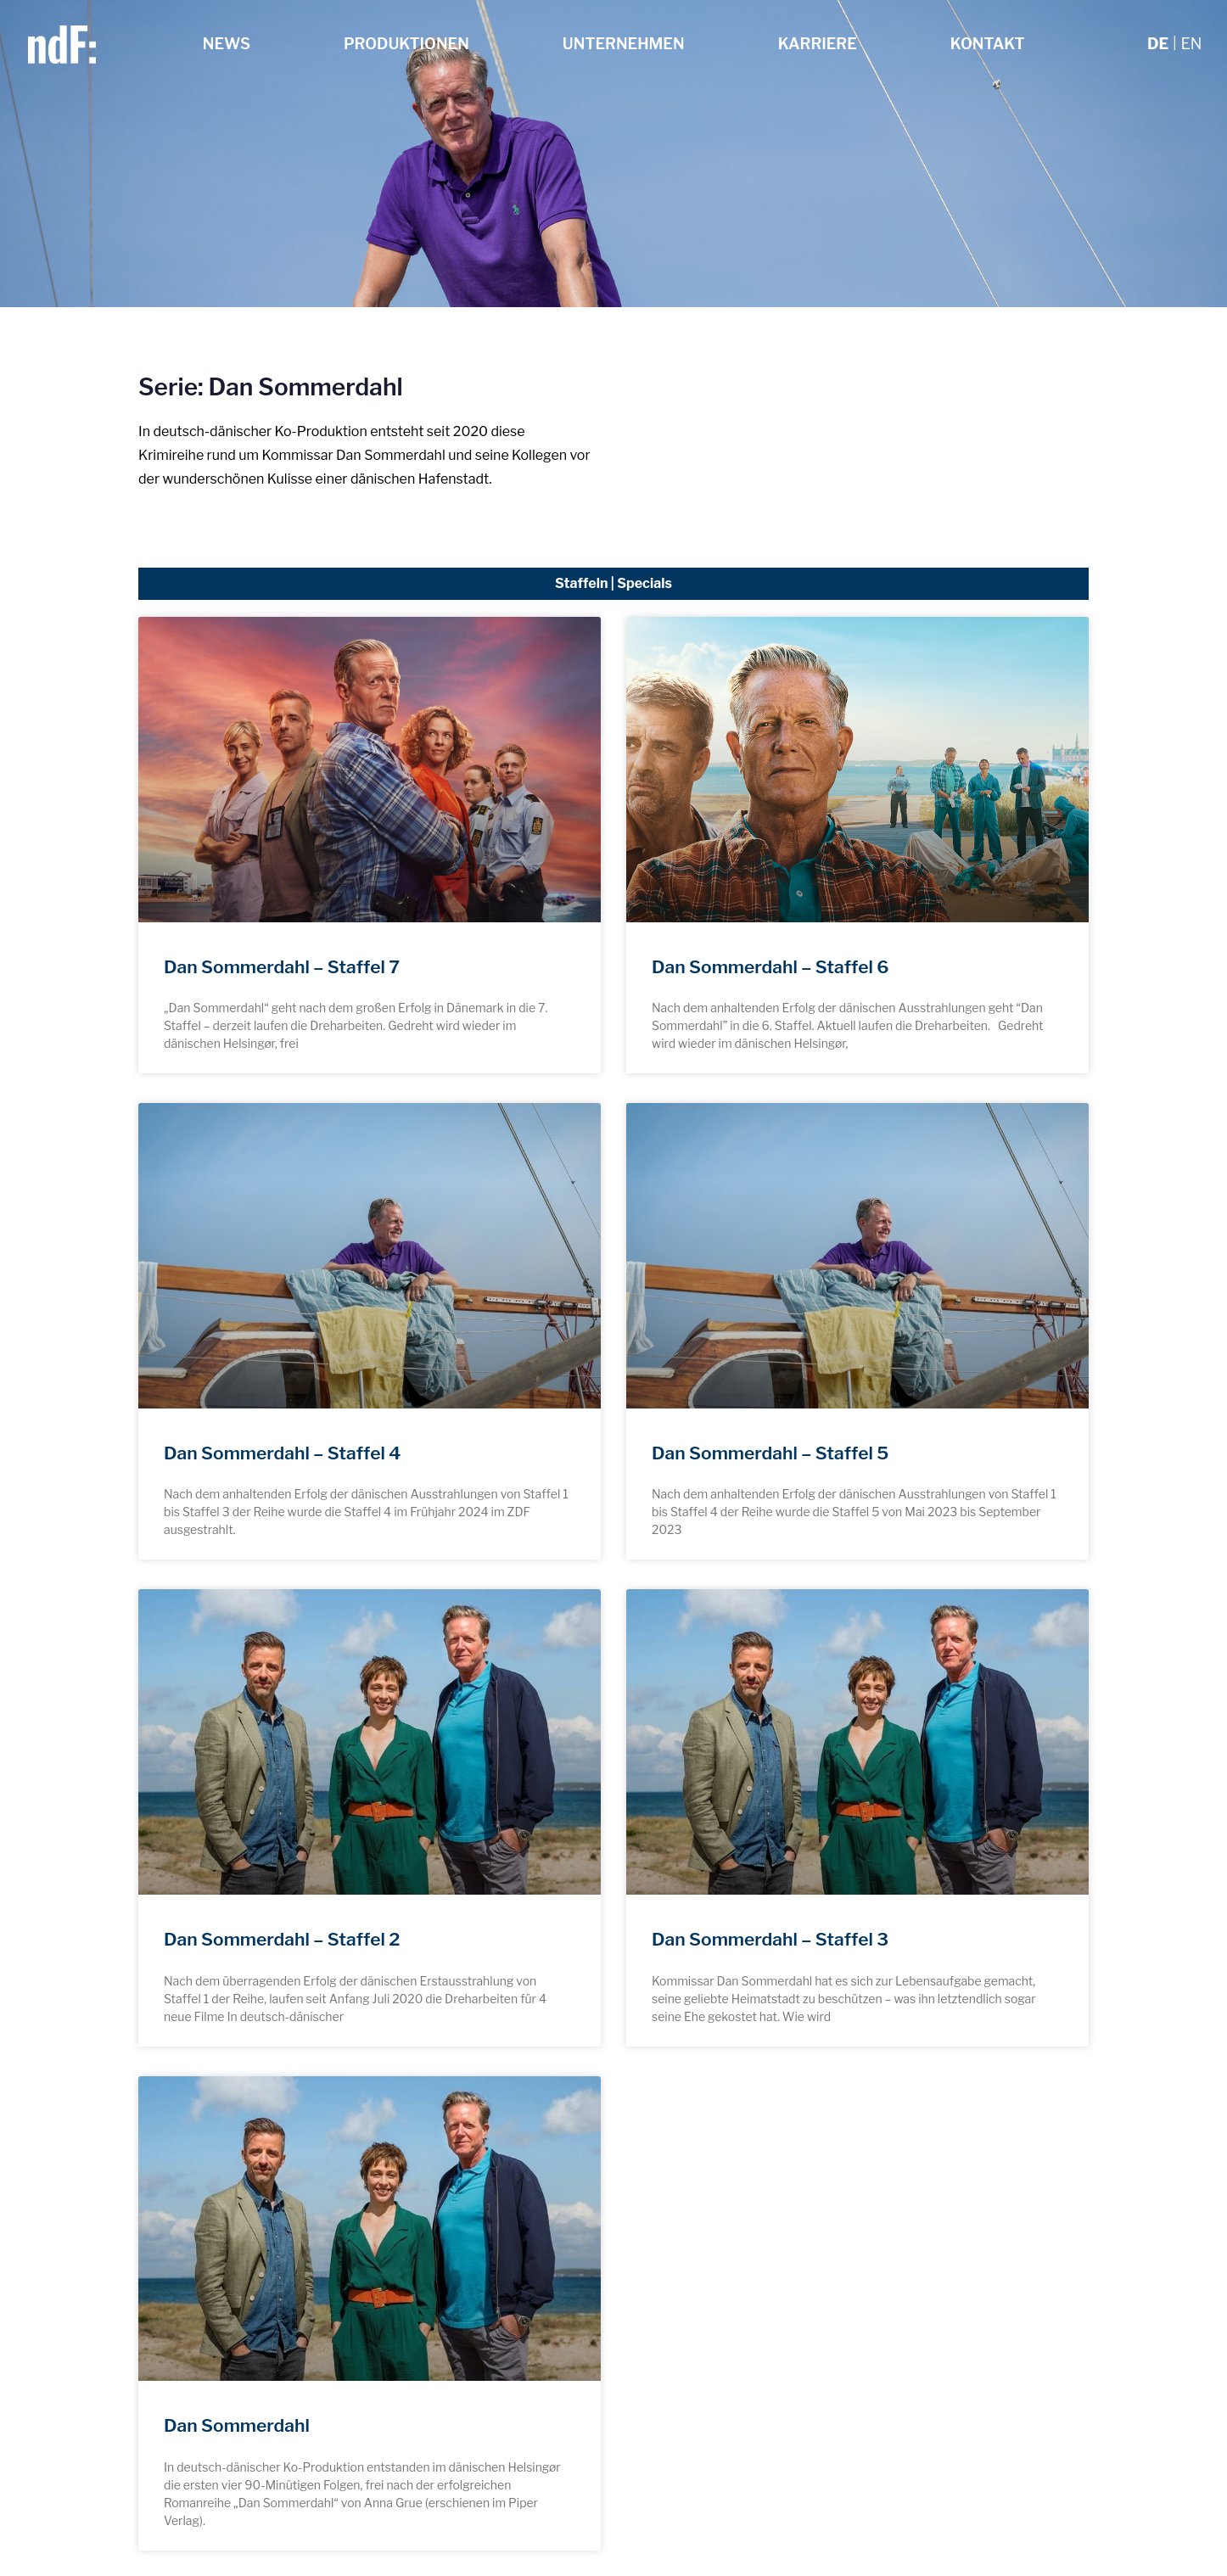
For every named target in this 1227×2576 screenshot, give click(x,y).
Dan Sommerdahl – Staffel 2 (282, 1939)
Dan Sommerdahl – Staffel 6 (770, 966)
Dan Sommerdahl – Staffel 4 (282, 1453)
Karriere (817, 44)
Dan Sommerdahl (237, 2425)
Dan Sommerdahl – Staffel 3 (770, 1939)
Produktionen (406, 44)
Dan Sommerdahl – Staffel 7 (282, 966)
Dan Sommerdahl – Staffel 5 (770, 1453)
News (226, 44)
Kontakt (987, 44)
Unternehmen (624, 44)
